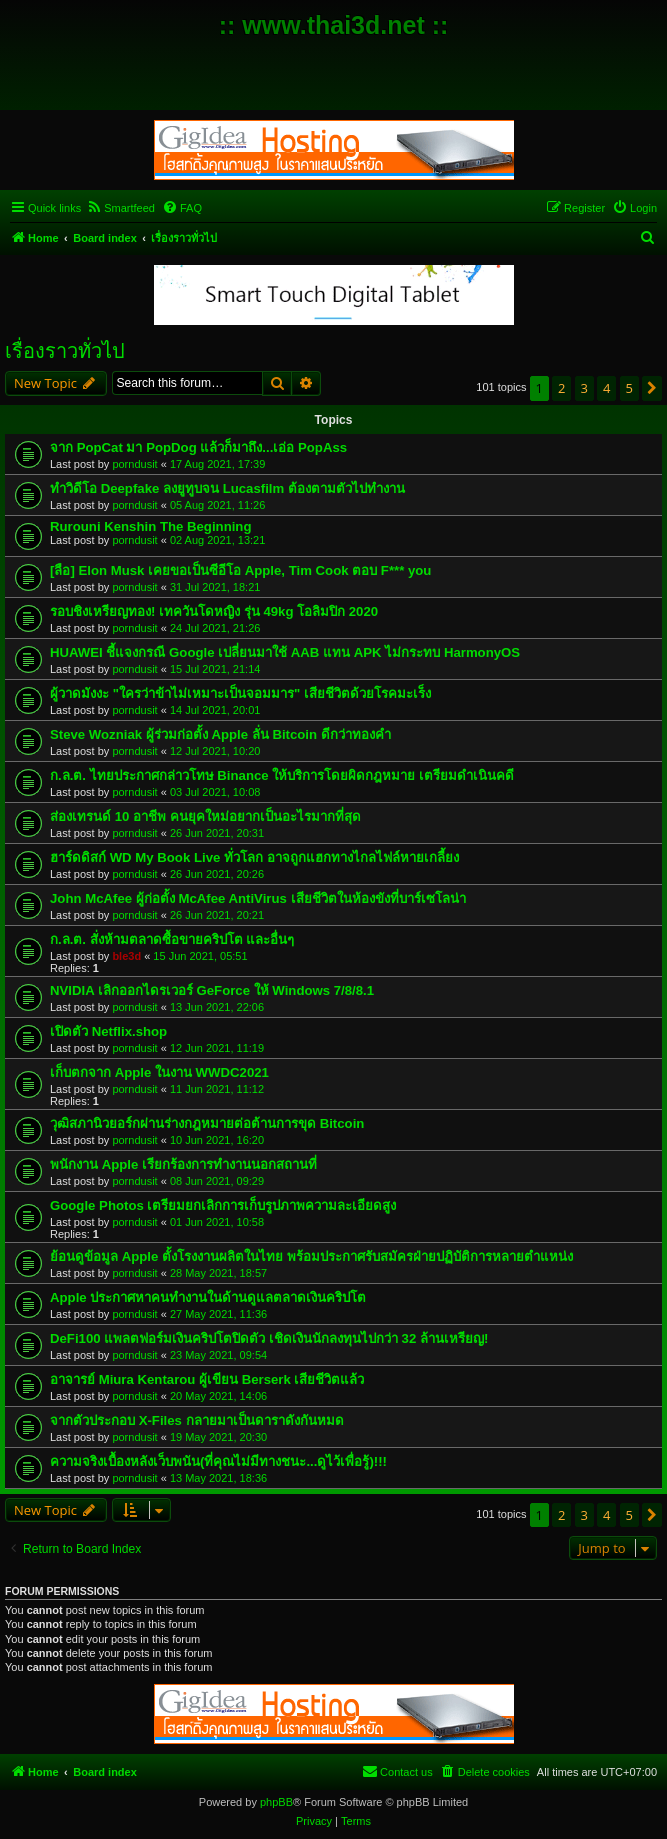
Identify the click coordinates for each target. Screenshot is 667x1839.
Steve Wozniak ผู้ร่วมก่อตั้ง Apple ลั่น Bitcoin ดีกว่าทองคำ (220, 734)
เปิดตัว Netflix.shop (108, 1031)
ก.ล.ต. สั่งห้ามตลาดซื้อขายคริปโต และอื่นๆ (172, 939)
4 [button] (606, 388)
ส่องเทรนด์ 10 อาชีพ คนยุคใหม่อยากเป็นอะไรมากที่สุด (205, 816)
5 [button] (629, 388)
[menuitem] (120, 208)
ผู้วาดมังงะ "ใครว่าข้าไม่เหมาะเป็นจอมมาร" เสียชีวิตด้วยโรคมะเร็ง (240, 693)
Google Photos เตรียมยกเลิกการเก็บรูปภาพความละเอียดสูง (223, 1205)
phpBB (276, 1802)
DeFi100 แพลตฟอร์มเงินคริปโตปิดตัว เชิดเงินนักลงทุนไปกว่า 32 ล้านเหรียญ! (269, 1338)
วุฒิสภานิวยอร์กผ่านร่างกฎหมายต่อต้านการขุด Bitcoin (207, 1123)
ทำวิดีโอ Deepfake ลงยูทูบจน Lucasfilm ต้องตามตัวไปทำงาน (227, 488)
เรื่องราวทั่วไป (65, 351)
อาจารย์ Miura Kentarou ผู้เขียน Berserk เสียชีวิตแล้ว (207, 1379)
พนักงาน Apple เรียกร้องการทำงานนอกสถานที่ (183, 1164)
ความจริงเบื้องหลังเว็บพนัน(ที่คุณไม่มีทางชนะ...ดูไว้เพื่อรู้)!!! (218, 1461)
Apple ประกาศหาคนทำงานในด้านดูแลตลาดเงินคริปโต (208, 1297)
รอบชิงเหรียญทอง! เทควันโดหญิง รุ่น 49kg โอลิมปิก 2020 (214, 611)
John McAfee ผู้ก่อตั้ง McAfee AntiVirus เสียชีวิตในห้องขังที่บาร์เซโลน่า (258, 898)
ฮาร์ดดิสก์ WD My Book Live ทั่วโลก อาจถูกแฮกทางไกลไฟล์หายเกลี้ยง (254, 857)
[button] (652, 388)
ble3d (126, 956)
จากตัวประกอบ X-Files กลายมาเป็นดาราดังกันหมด (197, 1420)
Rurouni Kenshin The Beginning (150, 526)
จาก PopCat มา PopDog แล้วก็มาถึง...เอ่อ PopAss (198, 447)
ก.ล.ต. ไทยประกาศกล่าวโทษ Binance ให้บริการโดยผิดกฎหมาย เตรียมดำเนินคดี (282, 775)
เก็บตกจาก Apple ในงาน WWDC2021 (159, 1072)
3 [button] (584, 388)
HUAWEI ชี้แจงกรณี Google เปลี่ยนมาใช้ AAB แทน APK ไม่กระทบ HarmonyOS (285, 652)
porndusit (134, 464)
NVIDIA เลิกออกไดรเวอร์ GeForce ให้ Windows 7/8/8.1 (212, 990)
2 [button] (561, 388)
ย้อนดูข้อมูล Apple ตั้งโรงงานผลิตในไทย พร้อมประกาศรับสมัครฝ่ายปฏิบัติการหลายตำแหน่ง (311, 1256)
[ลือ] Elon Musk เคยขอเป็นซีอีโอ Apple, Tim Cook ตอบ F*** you (240, 570)
